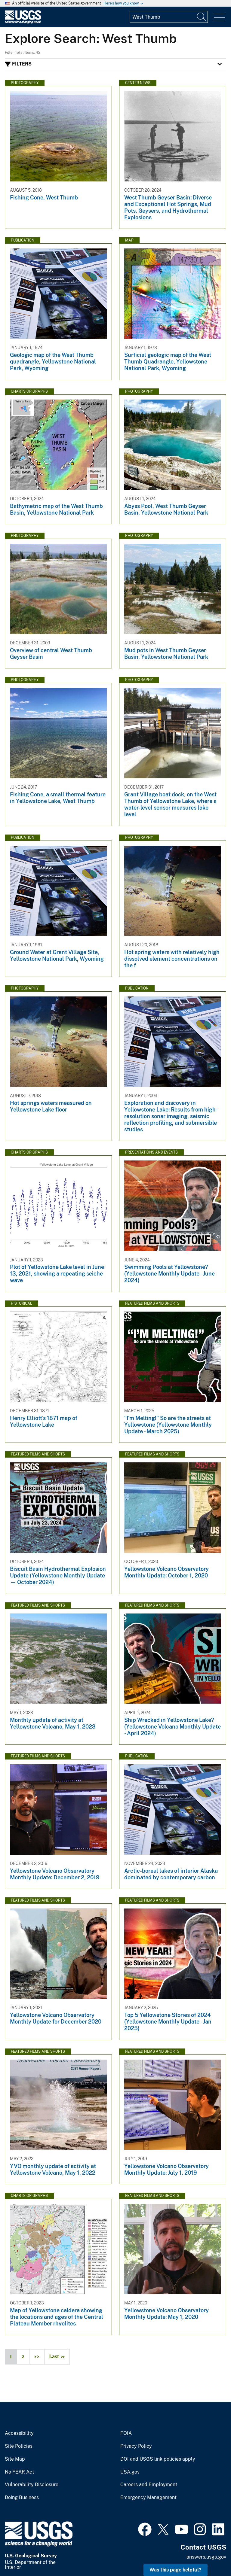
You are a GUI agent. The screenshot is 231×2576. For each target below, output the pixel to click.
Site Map (15, 2459)
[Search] (202, 17)
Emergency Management (148, 2497)
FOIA (126, 2433)
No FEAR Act (19, 2472)
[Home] (23, 22)
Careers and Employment (148, 2484)
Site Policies (18, 2446)
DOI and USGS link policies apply (157, 2459)
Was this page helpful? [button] (175, 2570)
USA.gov (130, 2472)
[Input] (169, 17)
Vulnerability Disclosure (31, 2484)
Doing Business (22, 2497)
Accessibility (19, 2433)
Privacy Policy (136, 2446)
